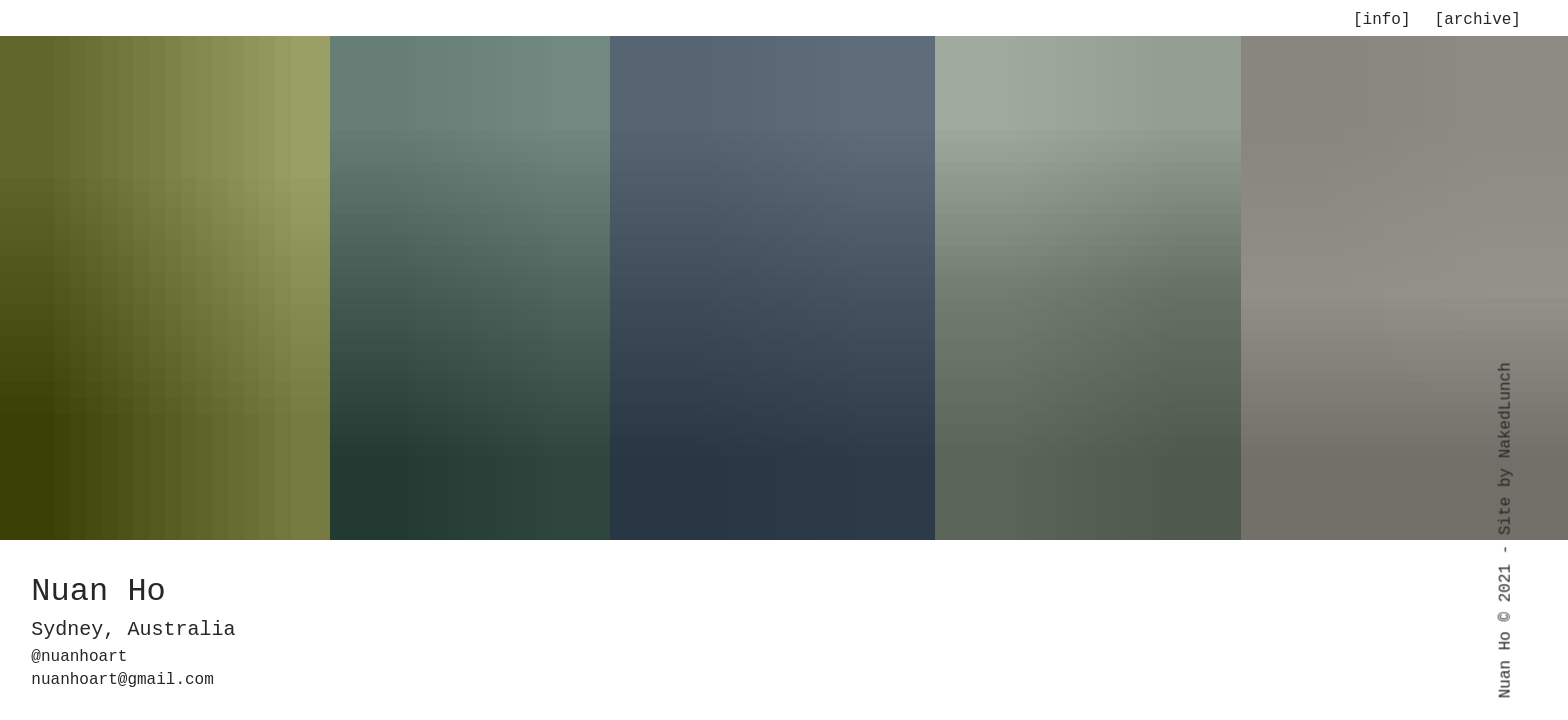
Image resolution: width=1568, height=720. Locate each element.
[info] (1382, 20)
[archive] (1478, 20)
